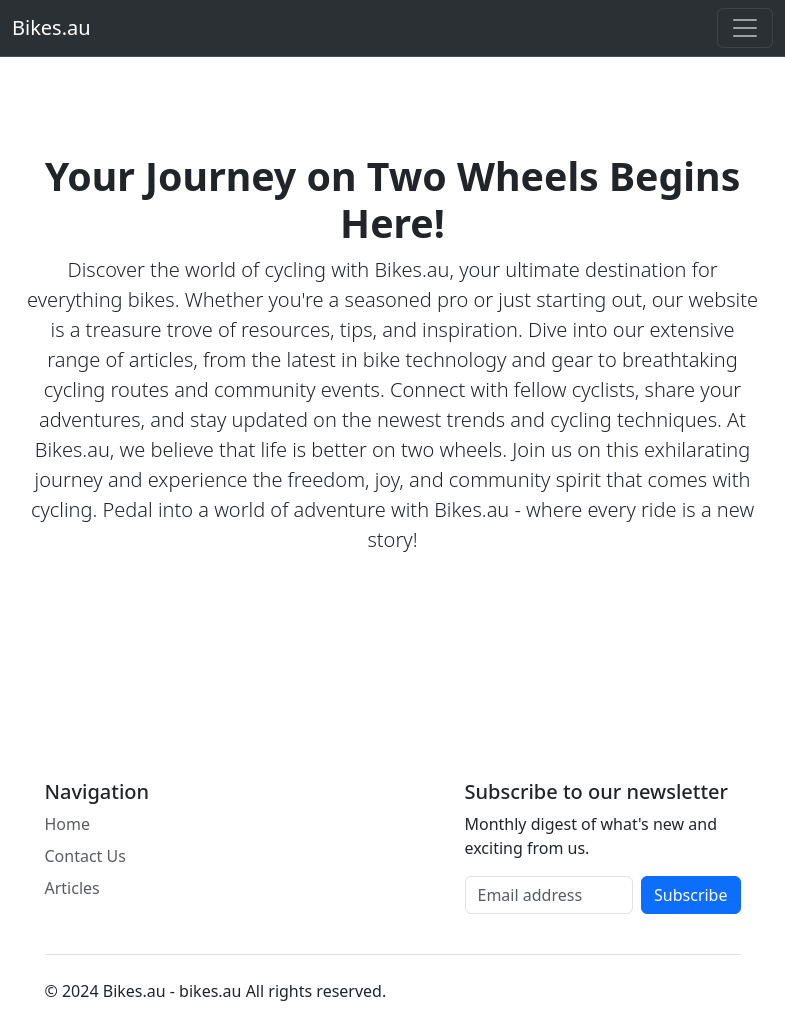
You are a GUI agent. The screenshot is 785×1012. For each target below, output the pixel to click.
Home (68, 824)
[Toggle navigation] (745, 28)
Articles (72, 888)
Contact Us (85, 856)
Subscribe (690, 895)
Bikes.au (51, 27)
